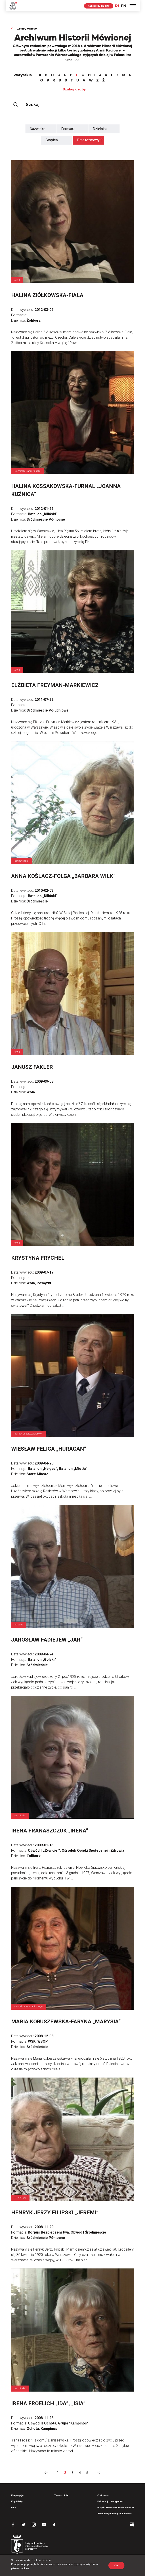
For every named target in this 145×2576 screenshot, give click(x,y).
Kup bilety (17, 2501)
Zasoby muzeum (27, 28)
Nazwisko (37, 129)
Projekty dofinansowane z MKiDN (115, 2507)
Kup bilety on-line (98, 5)
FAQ (13, 2507)
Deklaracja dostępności (110, 2501)
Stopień (52, 140)
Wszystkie (22, 75)
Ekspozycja (17, 2495)
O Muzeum (103, 2495)
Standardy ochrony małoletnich (114, 2513)
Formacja (68, 129)
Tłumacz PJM (61, 2495)
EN (123, 6)
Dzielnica (100, 129)
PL (117, 6)
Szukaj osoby (74, 89)
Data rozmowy (88, 140)
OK (116, 2565)
